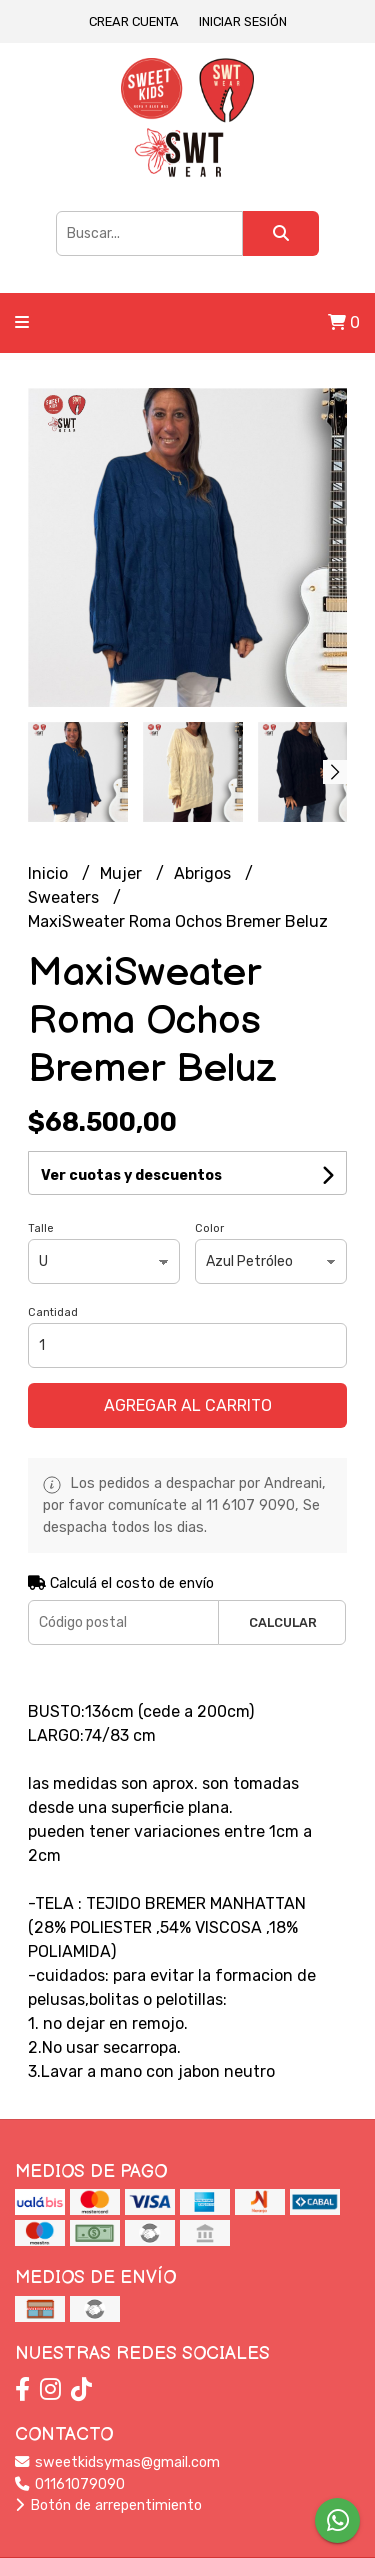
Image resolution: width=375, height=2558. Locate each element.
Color (209, 1228)
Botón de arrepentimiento (108, 2505)
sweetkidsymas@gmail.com (117, 2462)
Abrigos (204, 873)
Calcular (283, 1622)
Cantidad (53, 1312)
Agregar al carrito (188, 1405)
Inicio (50, 873)
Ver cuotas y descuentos (131, 1175)
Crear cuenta (134, 21)
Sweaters (65, 897)
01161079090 (70, 2484)
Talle (41, 1228)
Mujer (123, 873)
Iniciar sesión (243, 21)
